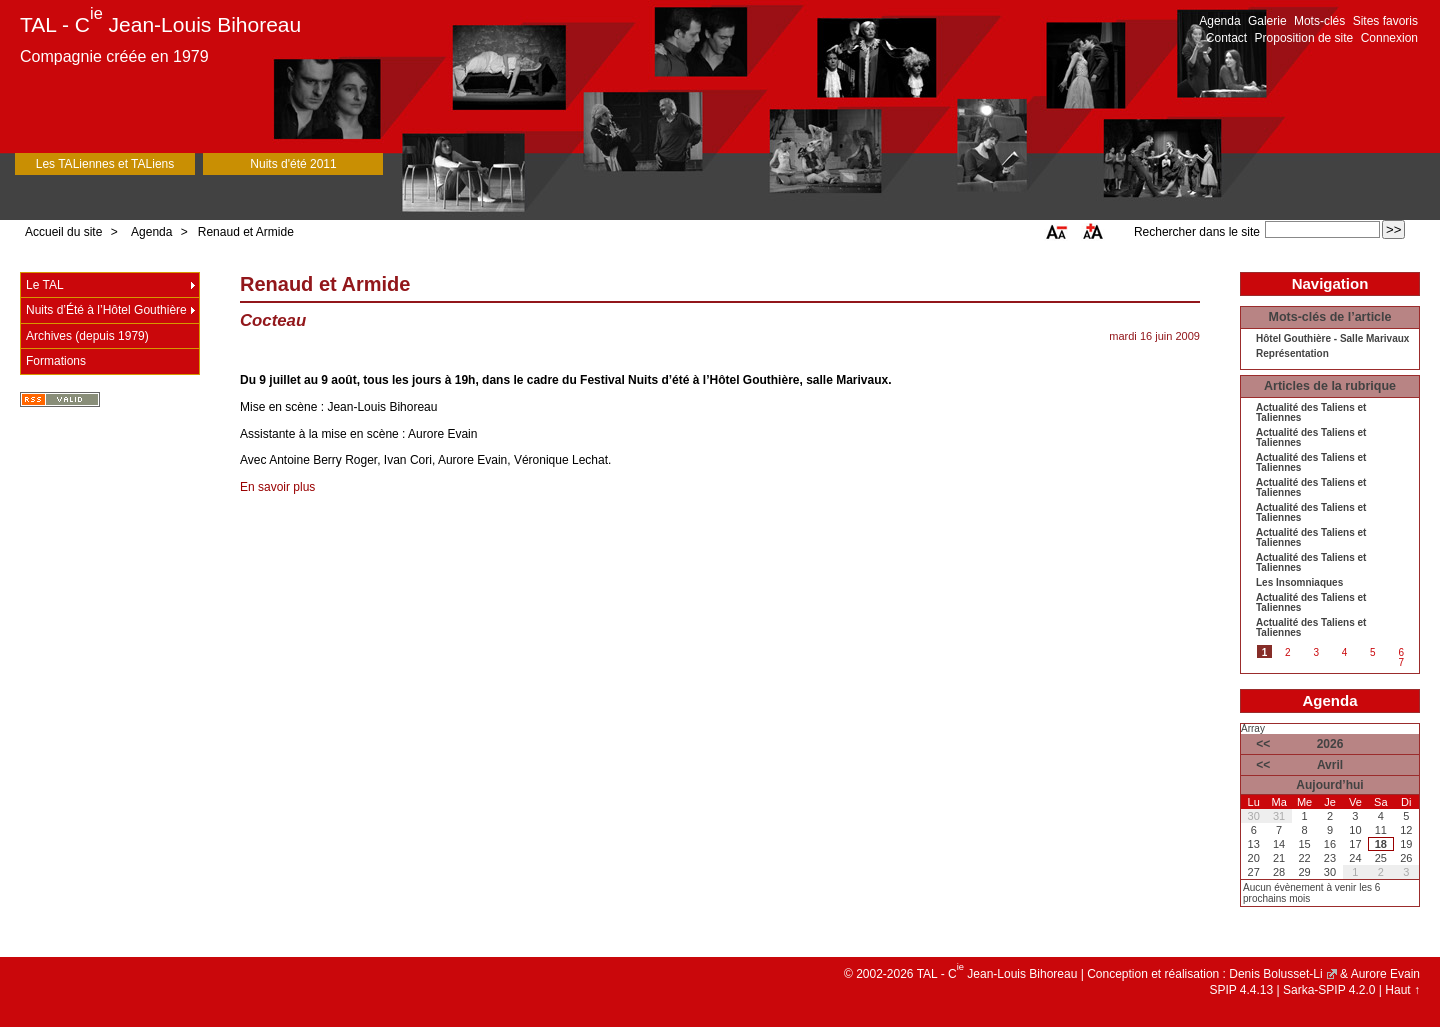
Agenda (1219, 21)
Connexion (1389, 38)
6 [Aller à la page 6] (1401, 652)
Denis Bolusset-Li (1275, 974)
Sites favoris (1385, 21)
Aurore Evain (1385, 974)
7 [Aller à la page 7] (1401, 662)
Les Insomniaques (1299, 583)
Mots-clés (1319, 21)
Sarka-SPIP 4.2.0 (1329, 990)
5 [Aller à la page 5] (1373, 652)
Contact (1226, 38)
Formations (56, 361)
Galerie (1267, 21)
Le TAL (45, 285)
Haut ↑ (1402, 990)
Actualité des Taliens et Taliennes (1311, 413)
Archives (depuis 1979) (87, 336)
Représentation (1292, 354)
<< (1263, 744)
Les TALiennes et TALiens (105, 164)
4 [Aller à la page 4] (1345, 652)
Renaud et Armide (246, 232)
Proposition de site (1304, 38)
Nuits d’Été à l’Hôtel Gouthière (106, 310)
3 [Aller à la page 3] (1316, 652)
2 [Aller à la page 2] (1288, 652)
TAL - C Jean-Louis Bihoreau (160, 24)
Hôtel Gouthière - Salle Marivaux (1332, 339)
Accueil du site (63, 232)
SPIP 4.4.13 (1241, 990)
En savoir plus (277, 487)
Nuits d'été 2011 (293, 164)
